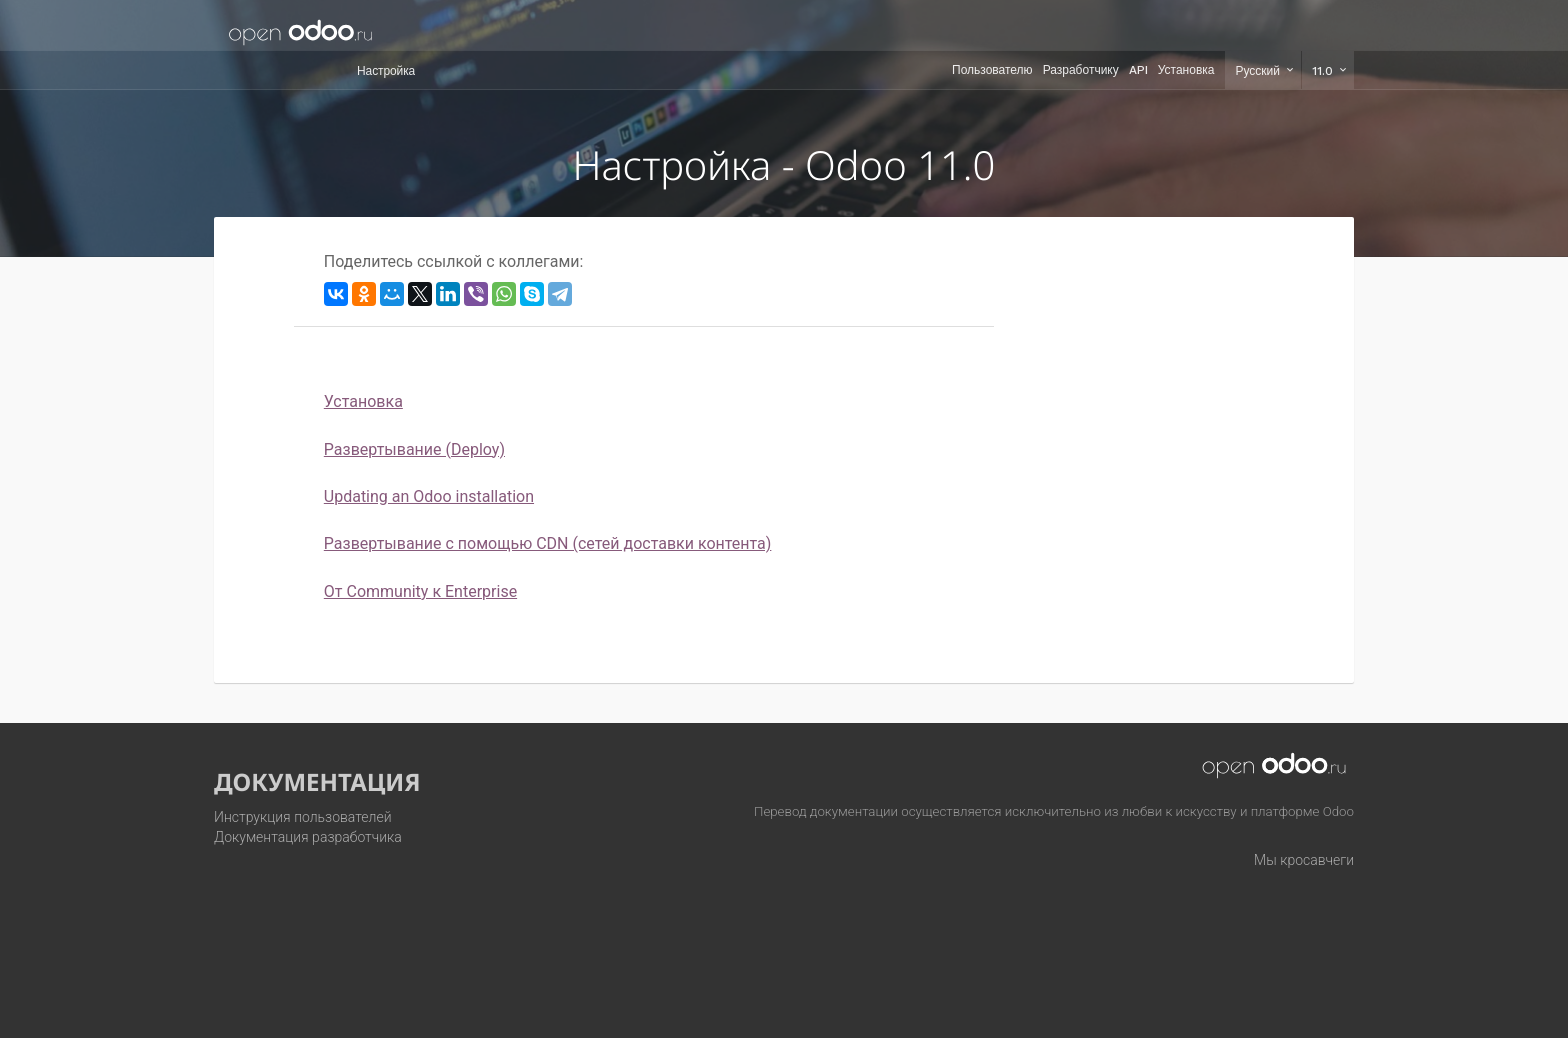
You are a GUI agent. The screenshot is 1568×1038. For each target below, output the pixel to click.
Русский (1259, 71)
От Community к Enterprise (420, 591)
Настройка (386, 71)
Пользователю (992, 70)
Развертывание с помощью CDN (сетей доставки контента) (548, 543)
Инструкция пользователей (303, 817)
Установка (1186, 70)
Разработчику (1081, 70)
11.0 (1324, 71)
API (1138, 70)
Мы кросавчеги (1304, 860)
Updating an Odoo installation (429, 496)
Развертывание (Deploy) (414, 449)
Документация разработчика (308, 837)
